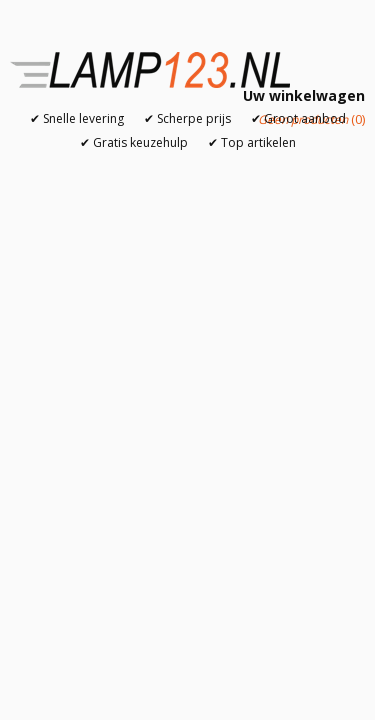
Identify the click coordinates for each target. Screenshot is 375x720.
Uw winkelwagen (304, 95)
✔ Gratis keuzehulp (134, 142)
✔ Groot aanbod (298, 118)
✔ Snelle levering (77, 118)
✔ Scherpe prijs (187, 118)
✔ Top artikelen (252, 142)
